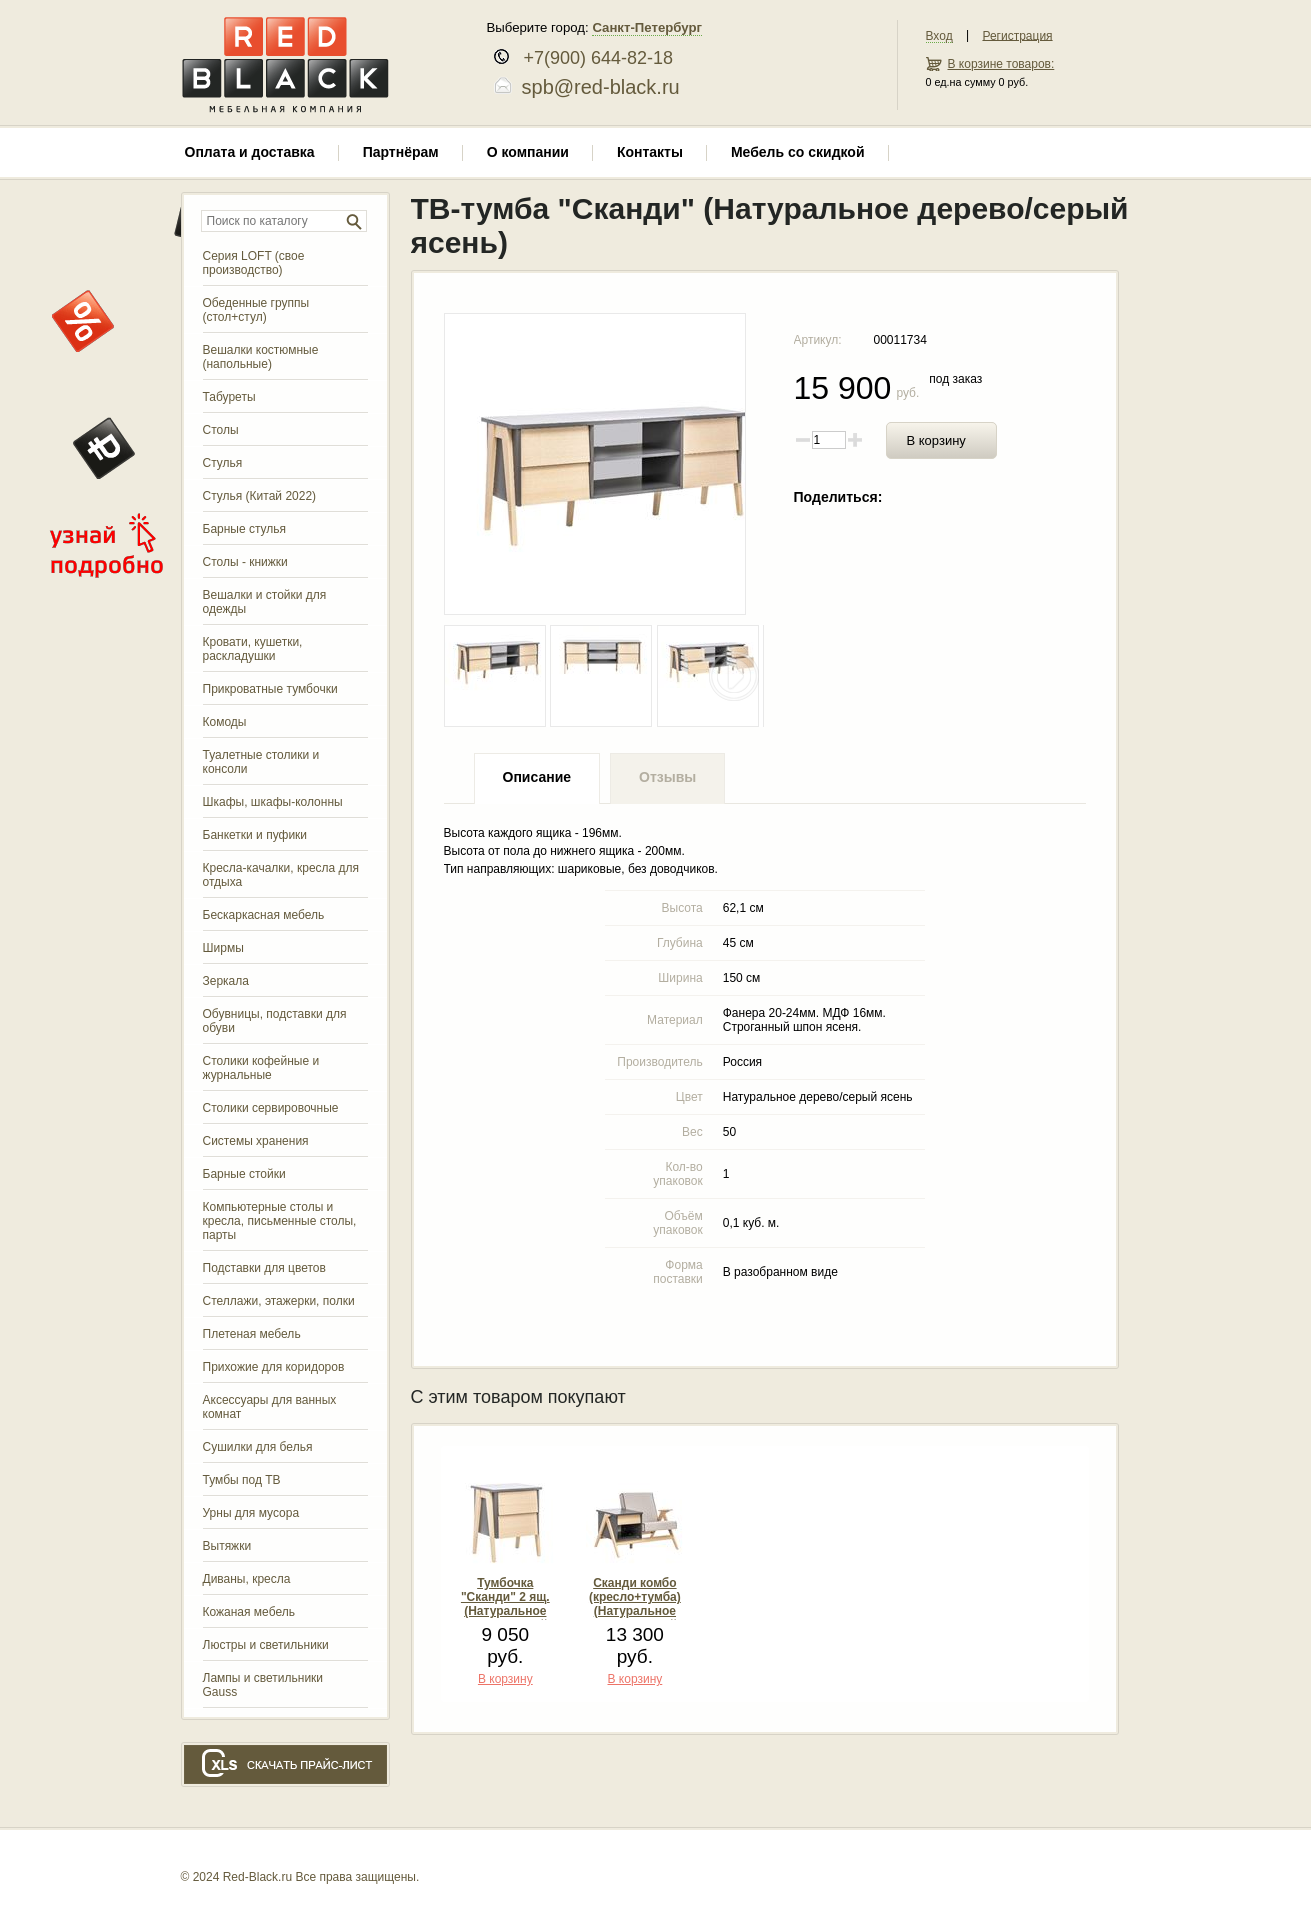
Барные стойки (244, 1174)
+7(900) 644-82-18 (591, 58)
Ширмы (223, 948)
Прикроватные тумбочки (270, 689)
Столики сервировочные (271, 1108)
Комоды (225, 722)
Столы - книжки (245, 562)
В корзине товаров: (1001, 64)
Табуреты (229, 397)
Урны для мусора (251, 1513)
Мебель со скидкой (798, 152)
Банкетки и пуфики (255, 835)
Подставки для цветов (264, 1268)
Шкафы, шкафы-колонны (273, 802)
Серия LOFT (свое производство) (254, 263)
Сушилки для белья (258, 1447)
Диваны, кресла (247, 1579)
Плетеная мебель (252, 1334)
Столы (221, 430)
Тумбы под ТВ (242, 1480)
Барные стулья (245, 529)
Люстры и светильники (266, 1645)
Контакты (650, 152)
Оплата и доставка (250, 152)
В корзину (936, 440)
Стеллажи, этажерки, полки (279, 1301)
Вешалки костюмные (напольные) (261, 357)
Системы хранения (256, 1141)
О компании (528, 152)
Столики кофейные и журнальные (261, 1068)
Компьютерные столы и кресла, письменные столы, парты (280, 1221)
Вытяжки (227, 1546)
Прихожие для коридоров (274, 1367)
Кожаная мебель (249, 1612)
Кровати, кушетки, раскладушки (253, 649)
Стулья (223, 463)
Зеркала (226, 981)
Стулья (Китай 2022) (260, 496)
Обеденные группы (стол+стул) (256, 310)
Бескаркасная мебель (264, 915)
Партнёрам (401, 152)
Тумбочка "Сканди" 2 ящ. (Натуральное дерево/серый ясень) (505, 1611)
